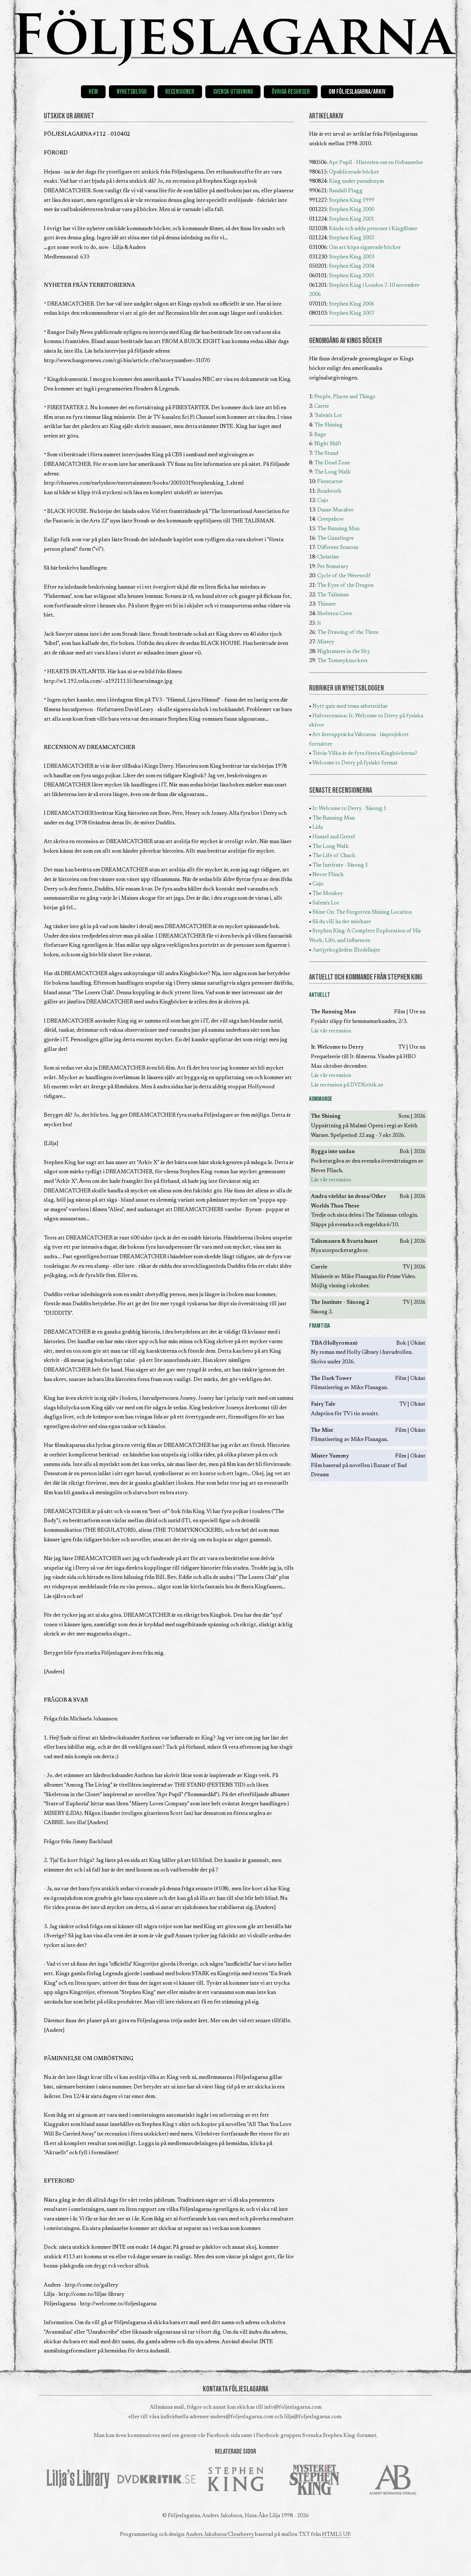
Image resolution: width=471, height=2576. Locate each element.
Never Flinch (327, 875)
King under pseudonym (356, 181)
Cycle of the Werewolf (344, 576)
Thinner (326, 604)
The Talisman (333, 595)
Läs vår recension (331, 1031)
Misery (325, 642)
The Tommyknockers (342, 661)
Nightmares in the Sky (343, 651)
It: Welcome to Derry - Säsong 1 (349, 808)
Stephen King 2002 (351, 238)
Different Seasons (337, 547)
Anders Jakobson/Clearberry (220, 2534)
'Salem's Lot (328, 415)
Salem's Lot (325, 903)
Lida (317, 827)
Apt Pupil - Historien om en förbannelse (376, 162)
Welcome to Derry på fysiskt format (355, 763)
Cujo (322, 500)
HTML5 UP (336, 2534)
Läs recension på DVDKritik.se (347, 1085)
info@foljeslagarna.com (293, 2407)
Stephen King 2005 (351, 276)
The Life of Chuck (333, 856)
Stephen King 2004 (351, 266)
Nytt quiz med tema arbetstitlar (349, 706)
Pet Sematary (332, 567)
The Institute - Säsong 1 (340, 865)
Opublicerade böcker (354, 172)
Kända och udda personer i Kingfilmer (373, 229)
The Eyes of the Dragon (345, 585)
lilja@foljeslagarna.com (312, 2417)
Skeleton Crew (334, 614)
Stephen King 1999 (351, 200)
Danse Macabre (335, 510)
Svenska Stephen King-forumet (339, 2435)
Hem (93, 92)
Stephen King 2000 (351, 210)
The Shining (328, 425)
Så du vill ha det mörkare (341, 922)
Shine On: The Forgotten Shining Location (362, 912)
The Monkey (327, 893)
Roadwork (329, 491)
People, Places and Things (344, 397)
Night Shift (327, 444)
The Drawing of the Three (348, 632)
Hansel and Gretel (333, 837)
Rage (320, 435)
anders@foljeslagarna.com (241, 2417)
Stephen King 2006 (351, 304)
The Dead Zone (332, 463)
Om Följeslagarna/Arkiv (357, 92)
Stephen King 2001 (351, 219)
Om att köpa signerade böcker (365, 247)
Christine (328, 557)
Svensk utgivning (233, 92)
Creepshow (330, 519)
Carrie (321, 406)
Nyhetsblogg (131, 92)
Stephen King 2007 (351, 313)
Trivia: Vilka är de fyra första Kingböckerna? (364, 753)
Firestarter (330, 482)
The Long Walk (332, 472)
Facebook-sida (223, 2435)
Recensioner (179, 92)
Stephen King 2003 (351, 257)
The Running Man (338, 529)
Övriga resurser (291, 92)
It (319, 623)
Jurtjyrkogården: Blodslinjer (346, 950)
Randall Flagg (345, 191)
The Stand (326, 453)
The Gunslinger (335, 538)
